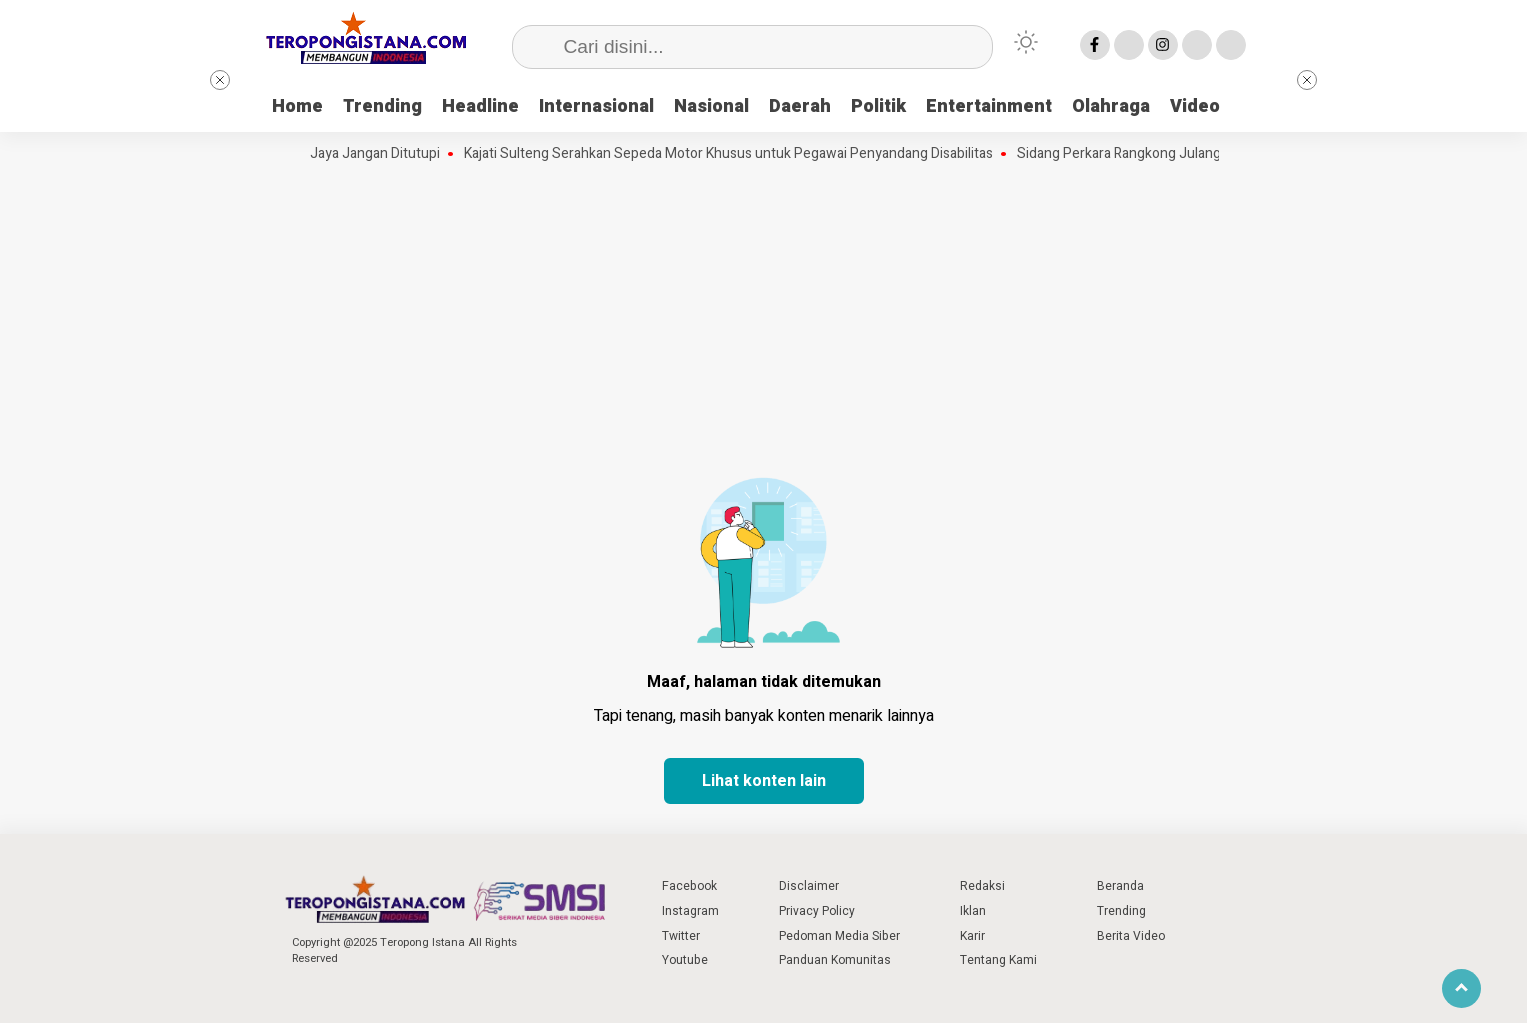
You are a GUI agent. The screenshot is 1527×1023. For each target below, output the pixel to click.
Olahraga (1111, 106)
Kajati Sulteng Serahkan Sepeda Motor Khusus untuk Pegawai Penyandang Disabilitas (735, 154)
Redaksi (982, 886)
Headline (480, 106)
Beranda (1120, 886)
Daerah (800, 106)
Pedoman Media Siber (839, 936)
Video (1195, 106)
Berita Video (1131, 936)
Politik (878, 106)
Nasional (711, 106)
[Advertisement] (764, 315)
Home (297, 106)
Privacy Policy (817, 911)
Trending (382, 106)
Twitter (681, 936)
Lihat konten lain (764, 781)
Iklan (973, 911)
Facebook (689, 886)
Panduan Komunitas (835, 960)
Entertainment (989, 106)
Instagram (690, 911)
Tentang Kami (998, 960)
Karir (972, 936)
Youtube (685, 960)
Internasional (596, 106)
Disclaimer (809, 886)
